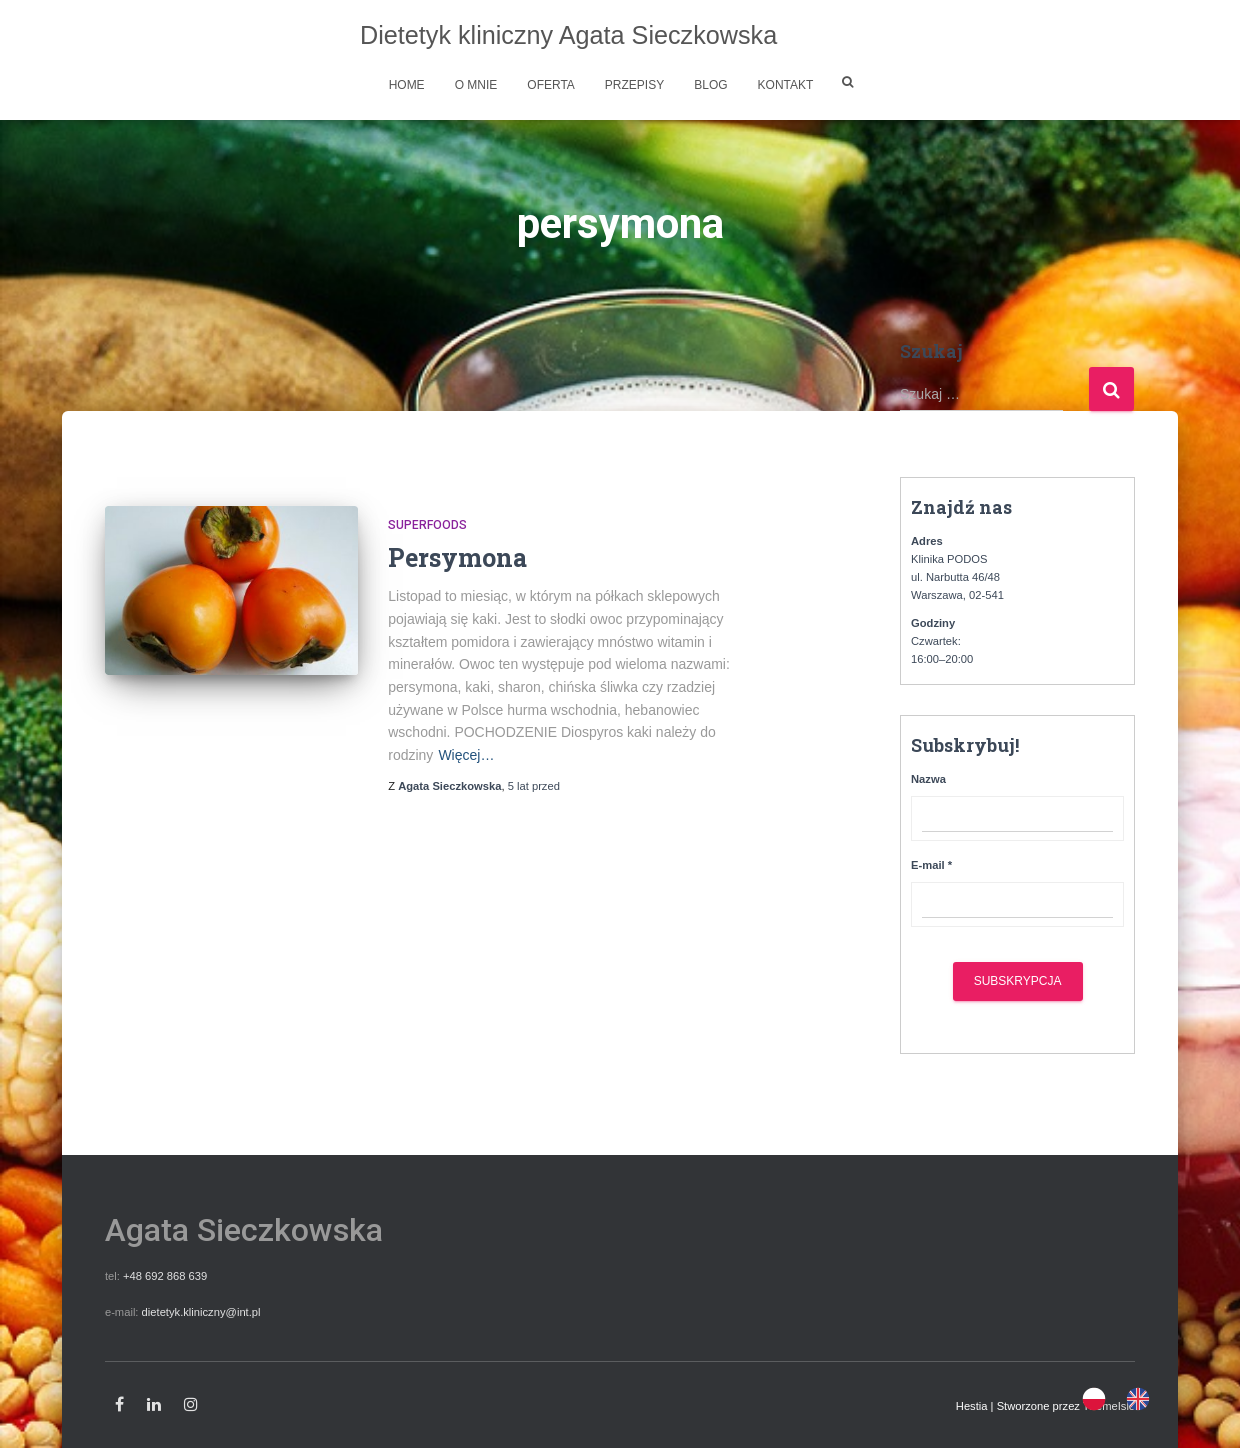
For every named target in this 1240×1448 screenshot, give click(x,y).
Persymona (457, 557)
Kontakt (786, 85)
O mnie (476, 85)
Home (407, 85)
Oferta (551, 85)
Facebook (119, 1405)
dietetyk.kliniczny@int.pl (201, 1312)
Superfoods (427, 525)
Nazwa (928, 779)
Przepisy (634, 85)
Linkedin (154, 1405)
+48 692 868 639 (165, 1276)
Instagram (191, 1405)
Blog (710, 85)
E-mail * (931, 865)
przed (534, 786)
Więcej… (466, 755)
